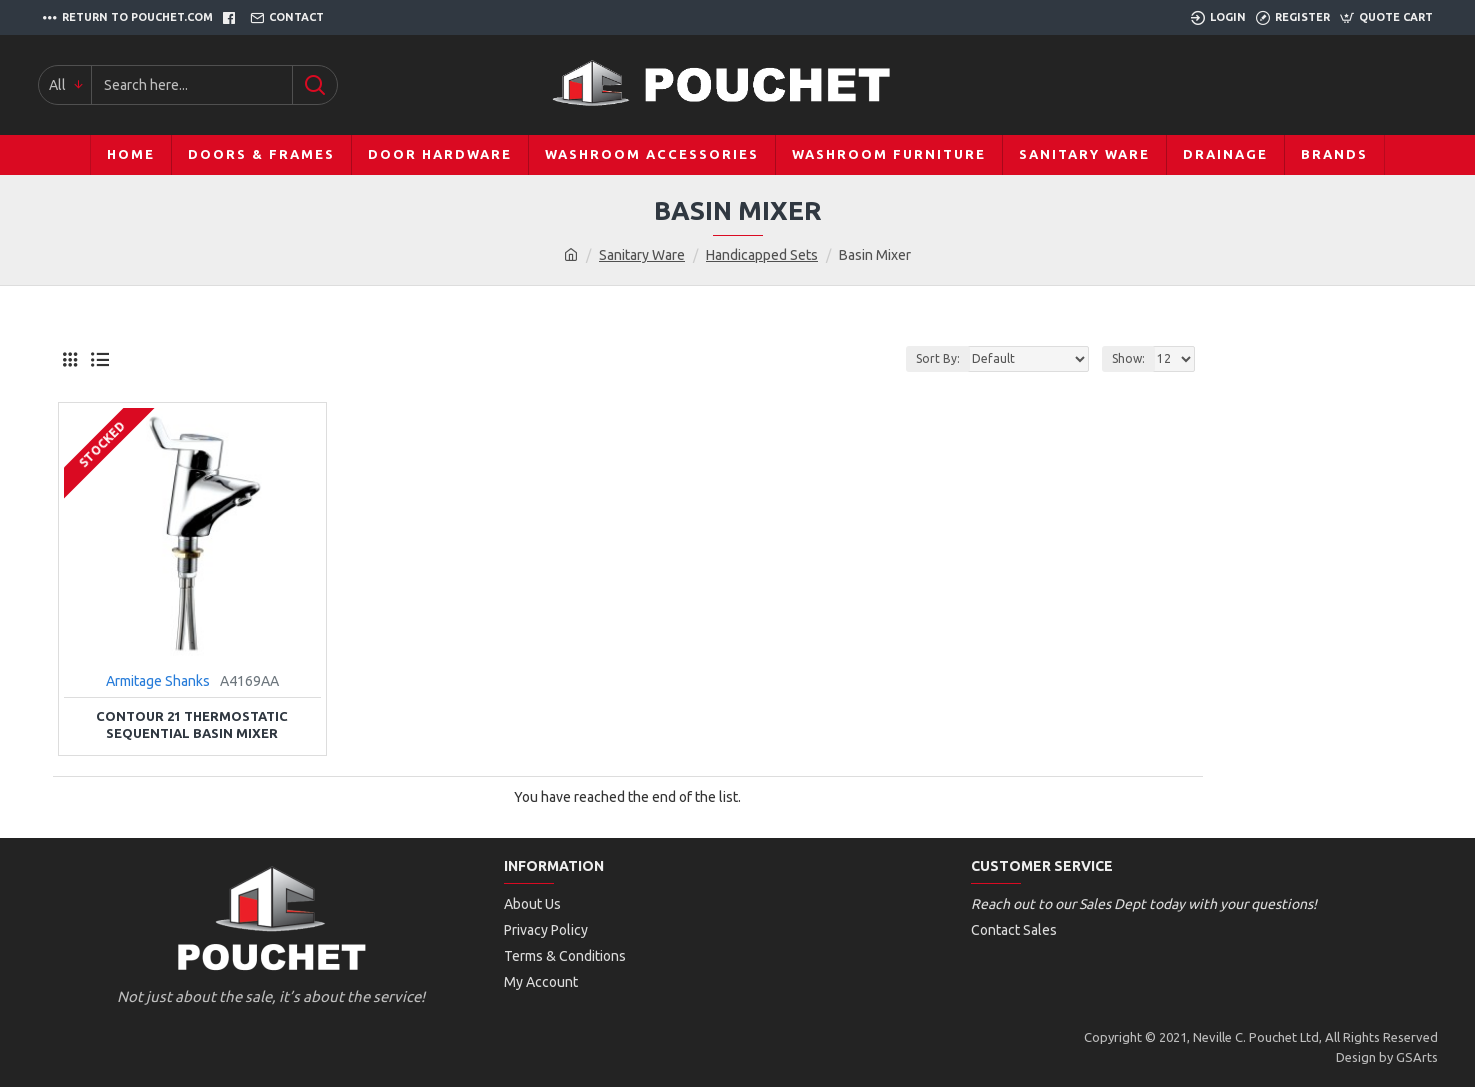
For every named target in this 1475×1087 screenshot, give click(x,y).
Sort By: (938, 358)
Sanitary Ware (642, 255)
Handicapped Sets (762, 255)
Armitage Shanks (158, 681)
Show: (1128, 358)
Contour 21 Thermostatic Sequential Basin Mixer (192, 724)
